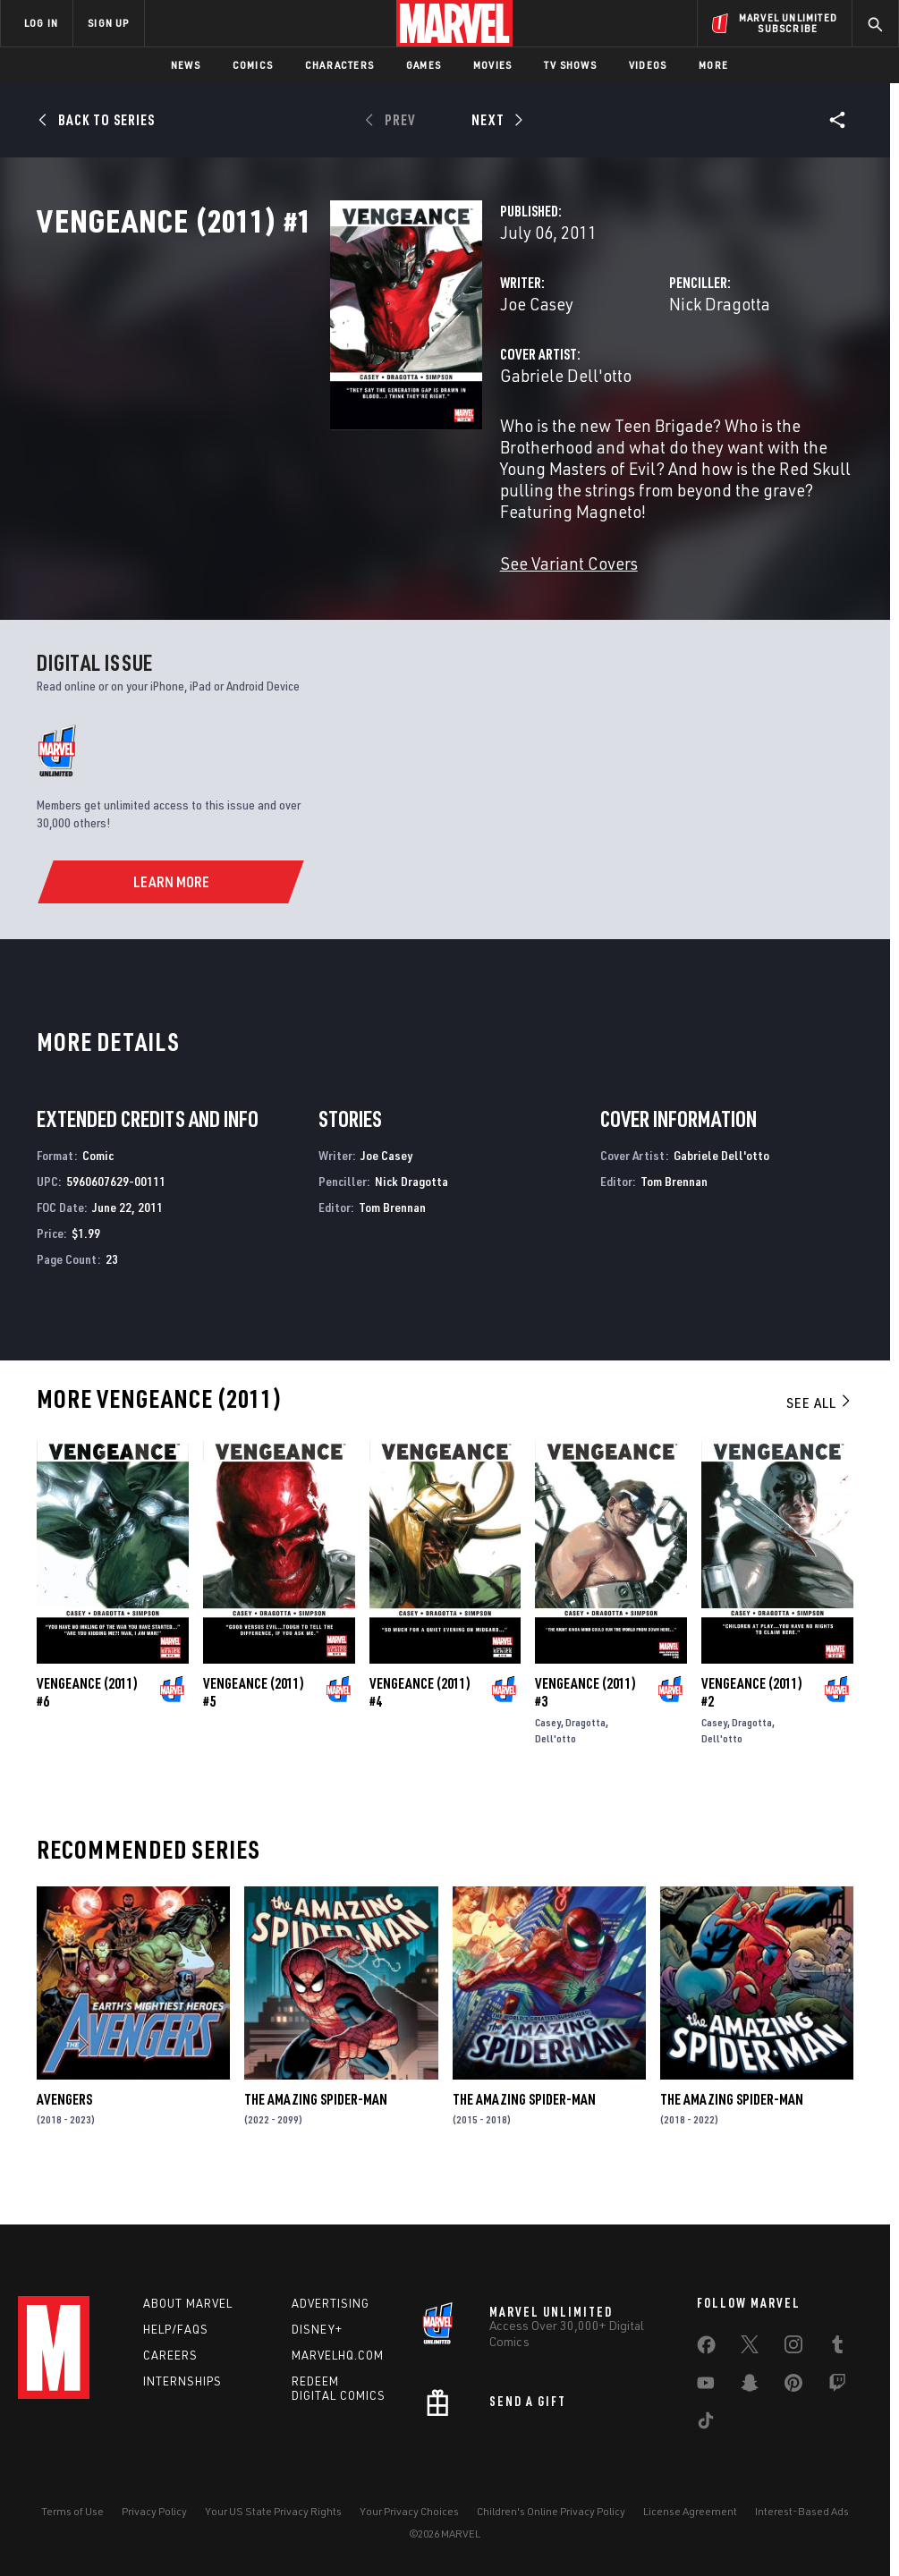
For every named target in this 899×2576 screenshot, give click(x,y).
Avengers (64, 2135)
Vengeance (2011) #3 (585, 1728)
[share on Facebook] (706, 2349)
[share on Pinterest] (793, 2386)
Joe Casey (331, 382)
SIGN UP (108, 23)
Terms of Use (72, 2511)
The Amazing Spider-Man (315, 2135)
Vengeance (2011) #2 (751, 1728)
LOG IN (41, 23)
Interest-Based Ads (802, 2511)
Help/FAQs (175, 2329)
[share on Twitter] (750, 2348)
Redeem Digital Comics (339, 2388)
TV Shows (570, 65)
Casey (548, 1758)
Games (423, 65)
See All (819, 1438)
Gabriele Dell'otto (360, 454)
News (185, 65)
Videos (647, 65)
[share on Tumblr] (837, 2348)
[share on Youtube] (706, 2386)
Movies (492, 65)
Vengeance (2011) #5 (253, 1728)
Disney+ (317, 2329)
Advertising (330, 2303)
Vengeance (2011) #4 (420, 1728)
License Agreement (690, 2511)
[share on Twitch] (837, 2386)
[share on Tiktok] (706, 2424)
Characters (339, 65)
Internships (182, 2381)
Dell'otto (555, 1774)
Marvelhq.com (338, 2355)
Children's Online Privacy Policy (551, 2511)
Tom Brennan (392, 1242)
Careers (170, 2355)
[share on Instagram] (793, 2348)
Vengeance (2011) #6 (87, 1728)
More (713, 65)
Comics (253, 65)
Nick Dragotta (616, 382)
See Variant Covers (363, 599)
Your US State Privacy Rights (273, 2511)
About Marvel (188, 2303)
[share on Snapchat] (750, 2386)
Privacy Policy (154, 2511)
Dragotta (585, 1758)
